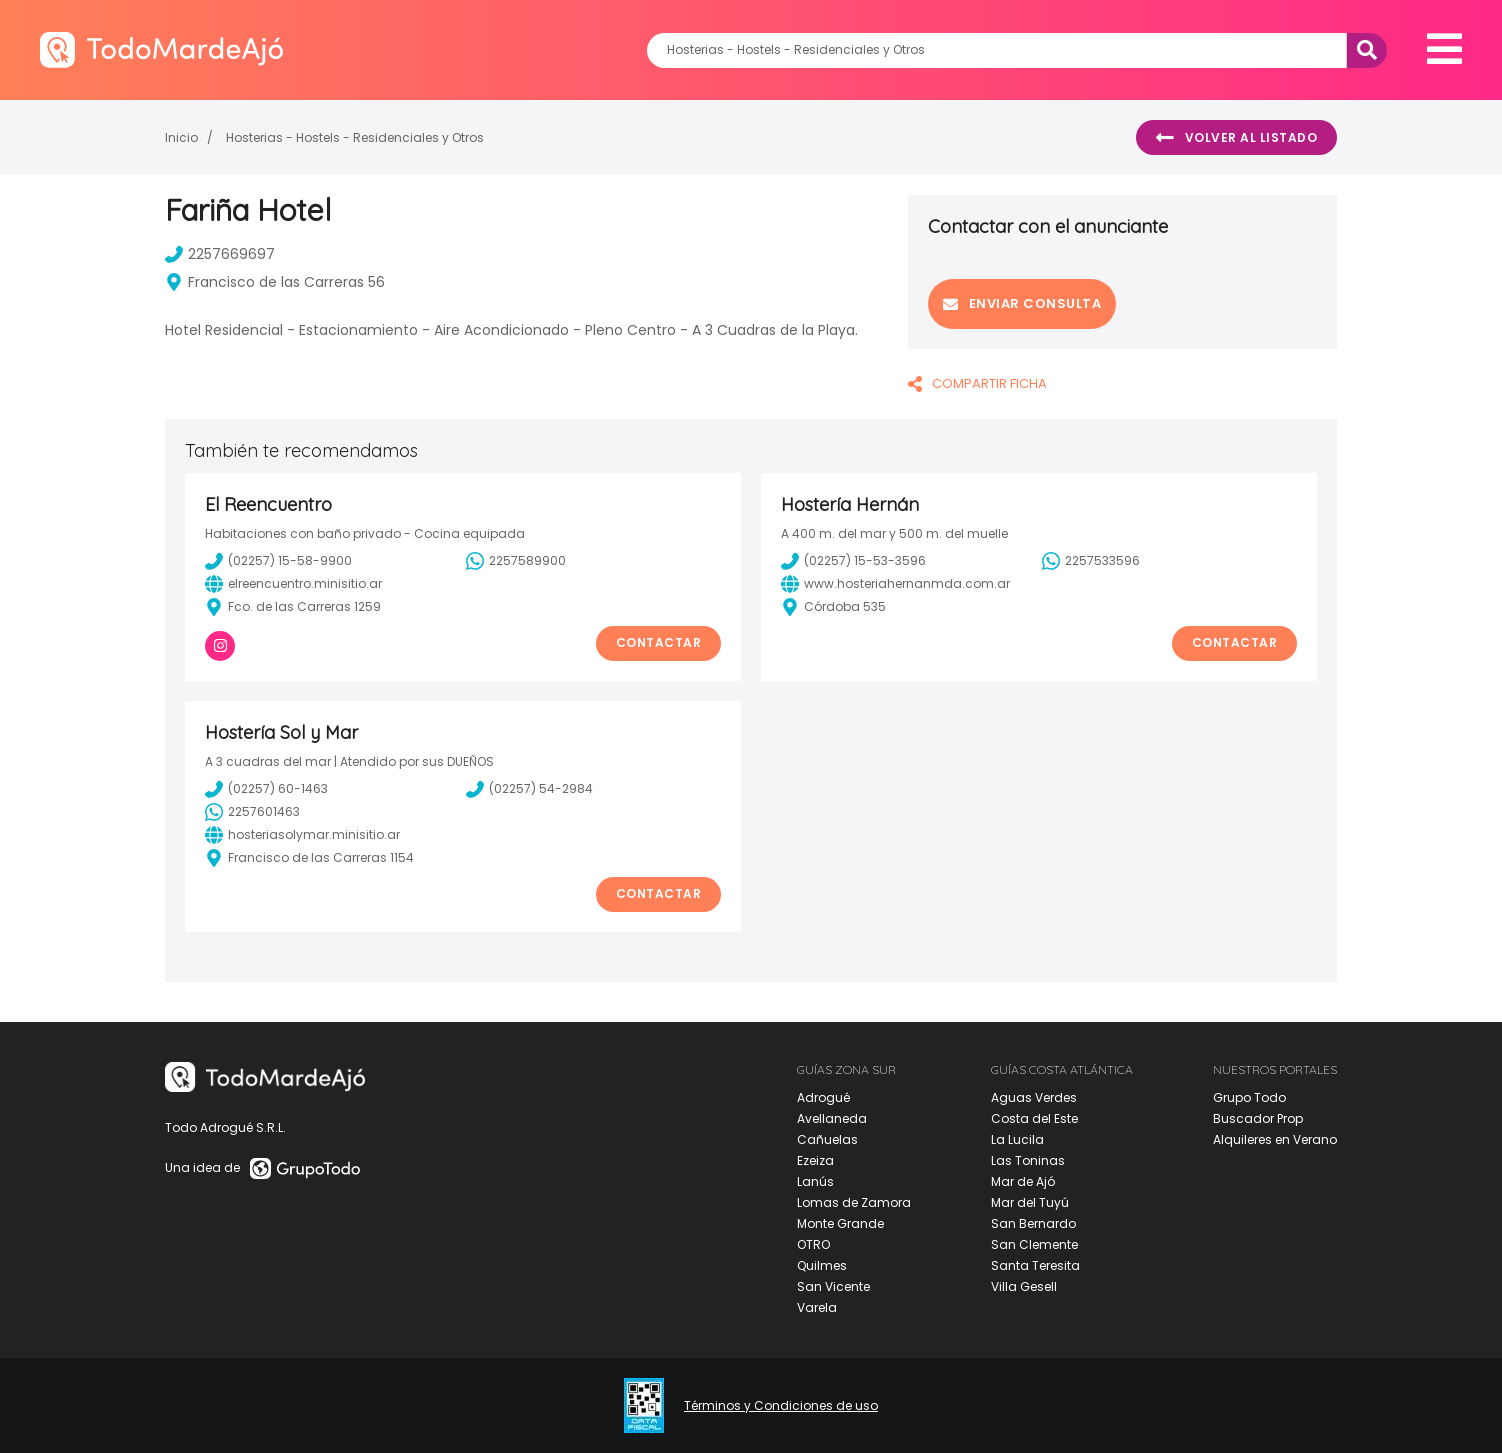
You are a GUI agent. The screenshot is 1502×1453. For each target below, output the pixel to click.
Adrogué (823, 1097)
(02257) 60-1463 (266, 789)
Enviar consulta (1022, 303)
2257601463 (252, 812)
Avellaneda (832, 1118)
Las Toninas (1028, 1160)
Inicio (181, 137)
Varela (817, 1307)
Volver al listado (1236, 138)
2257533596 (1091, 561)
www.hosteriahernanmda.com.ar (895, 584)
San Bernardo (1033, 1223)
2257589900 (516, 561)
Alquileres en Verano (1275, 1139)
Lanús (815, 1181)
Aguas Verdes (1034, 1097)
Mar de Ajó (1023, 1181)
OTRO (813, 1244)
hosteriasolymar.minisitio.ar (302, 835)
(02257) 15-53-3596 (853, 561)
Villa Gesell (1024, 1286)
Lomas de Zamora (854, 1202)
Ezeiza (815, 1160)
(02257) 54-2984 (529, 789)
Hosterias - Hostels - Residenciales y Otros (355, 137)
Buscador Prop (1258, 1118)
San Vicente (833, 1286)
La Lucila (1017, 1139)
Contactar (659, 642)
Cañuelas (827, 1139)
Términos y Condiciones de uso (781, 1406)
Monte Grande (840, 1223)
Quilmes (822, 1265)
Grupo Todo (1249, 1097)
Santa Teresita (1035, 1265)
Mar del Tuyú (1030, 1202)
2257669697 (220, 254)
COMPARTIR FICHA (977, 383)
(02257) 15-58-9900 (278, 561)
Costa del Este (1034, 1118)
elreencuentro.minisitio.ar (293, 584)
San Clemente (1034, 1244)
